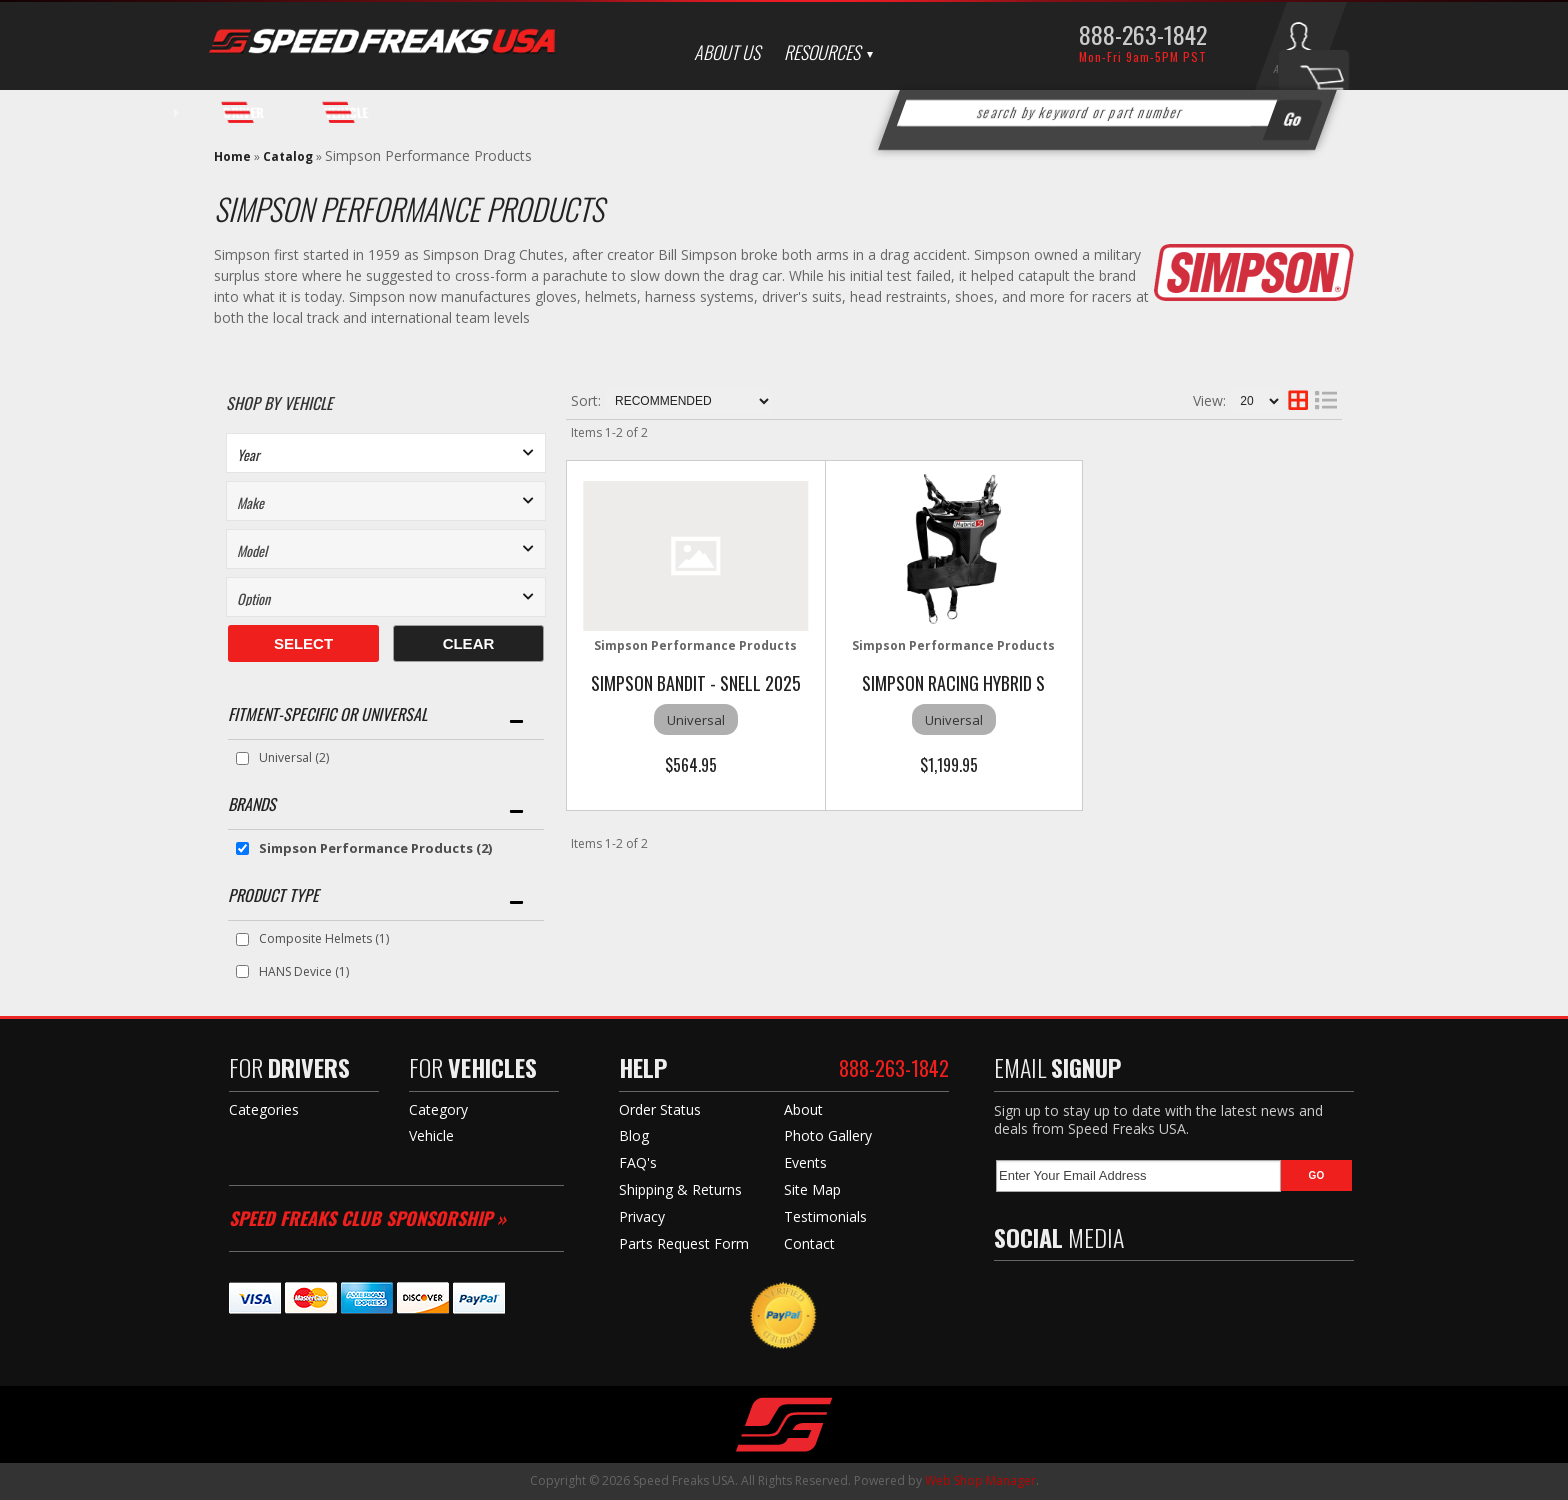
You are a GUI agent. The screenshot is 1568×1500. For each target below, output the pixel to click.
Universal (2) (294, 757)
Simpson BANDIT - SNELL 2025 (696, 683)
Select (303, 643)
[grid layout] (1298, 401)
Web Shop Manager (980, 1480)
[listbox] (386, 453)
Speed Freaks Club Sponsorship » (367, 1218)
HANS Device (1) (304, 971)
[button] (1108, 113)
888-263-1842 (1143, 34)
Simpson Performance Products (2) (375, 848)
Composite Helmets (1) (324, 938)
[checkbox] (242, 758)
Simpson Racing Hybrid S (953, 683)
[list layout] (1326, 401)
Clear (469, 643)
